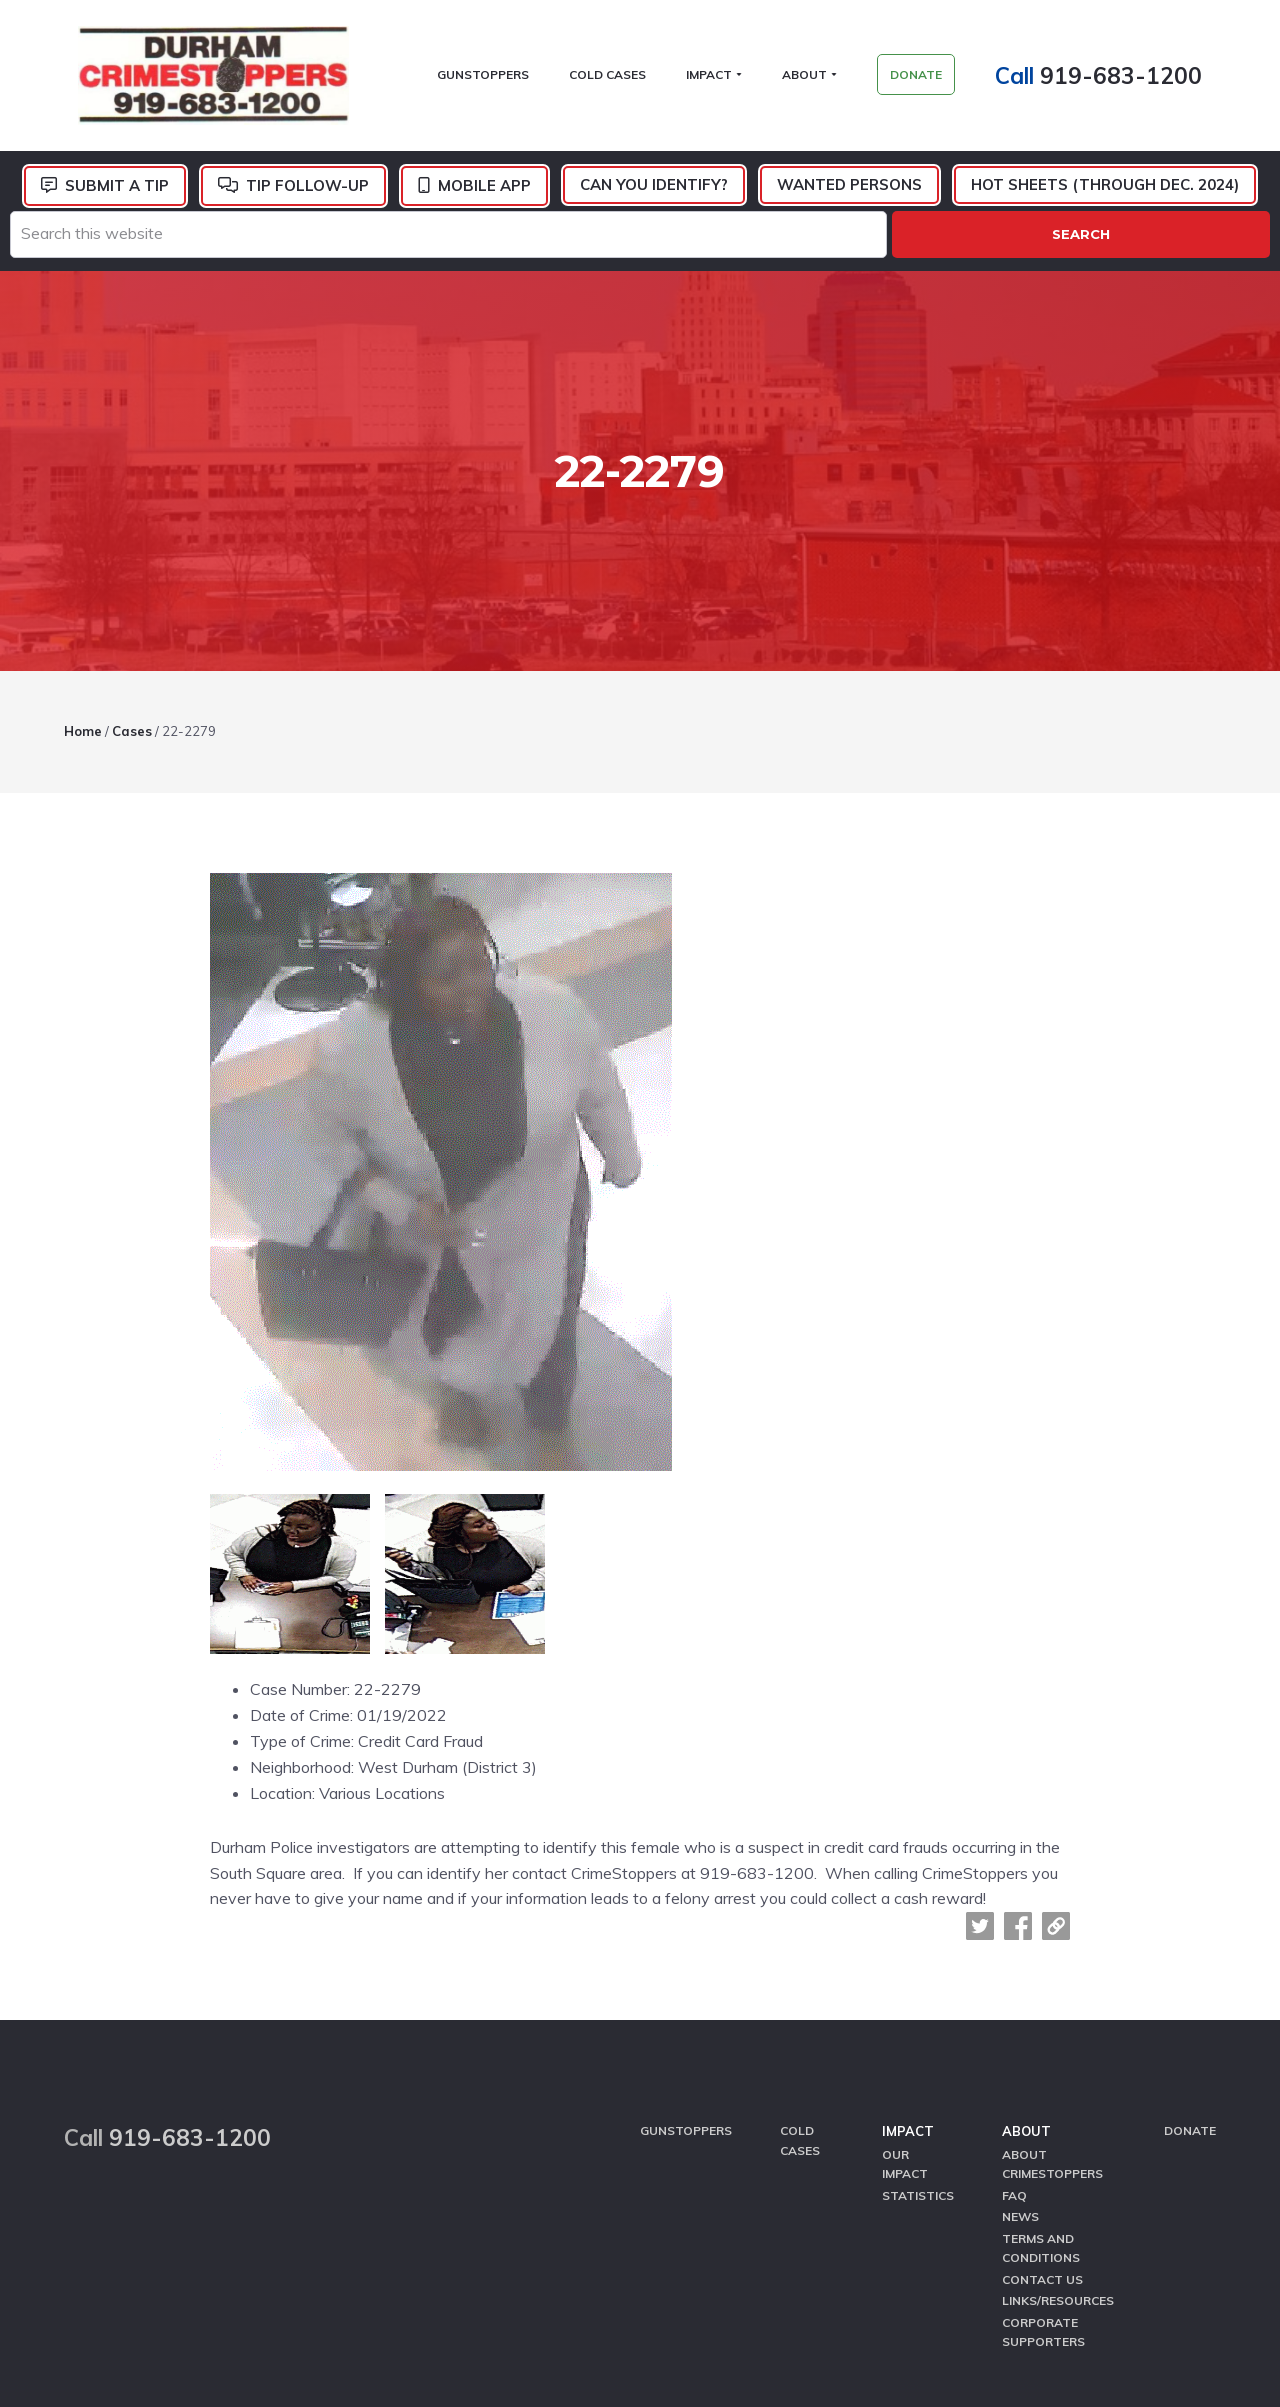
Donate (1190, 1958)
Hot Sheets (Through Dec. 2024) (1105, 193)
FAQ (1014, 2018)
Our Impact (905, 1989)
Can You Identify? (654, 193)
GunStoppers (686, 1958)
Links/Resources (1058, 2115)
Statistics (918, 2018)
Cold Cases (800, 1968)
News (1020, 2038)
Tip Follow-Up (307, 194)
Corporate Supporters (1043, 2145)
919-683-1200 (1135, 79)
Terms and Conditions (1041, 2067)
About (1026, 1959)
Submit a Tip (117, 194)
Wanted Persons (849, 193)
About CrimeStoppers (1052, 1989)
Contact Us (1042, 2096)
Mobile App (484, 194)
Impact (908, 1959)
